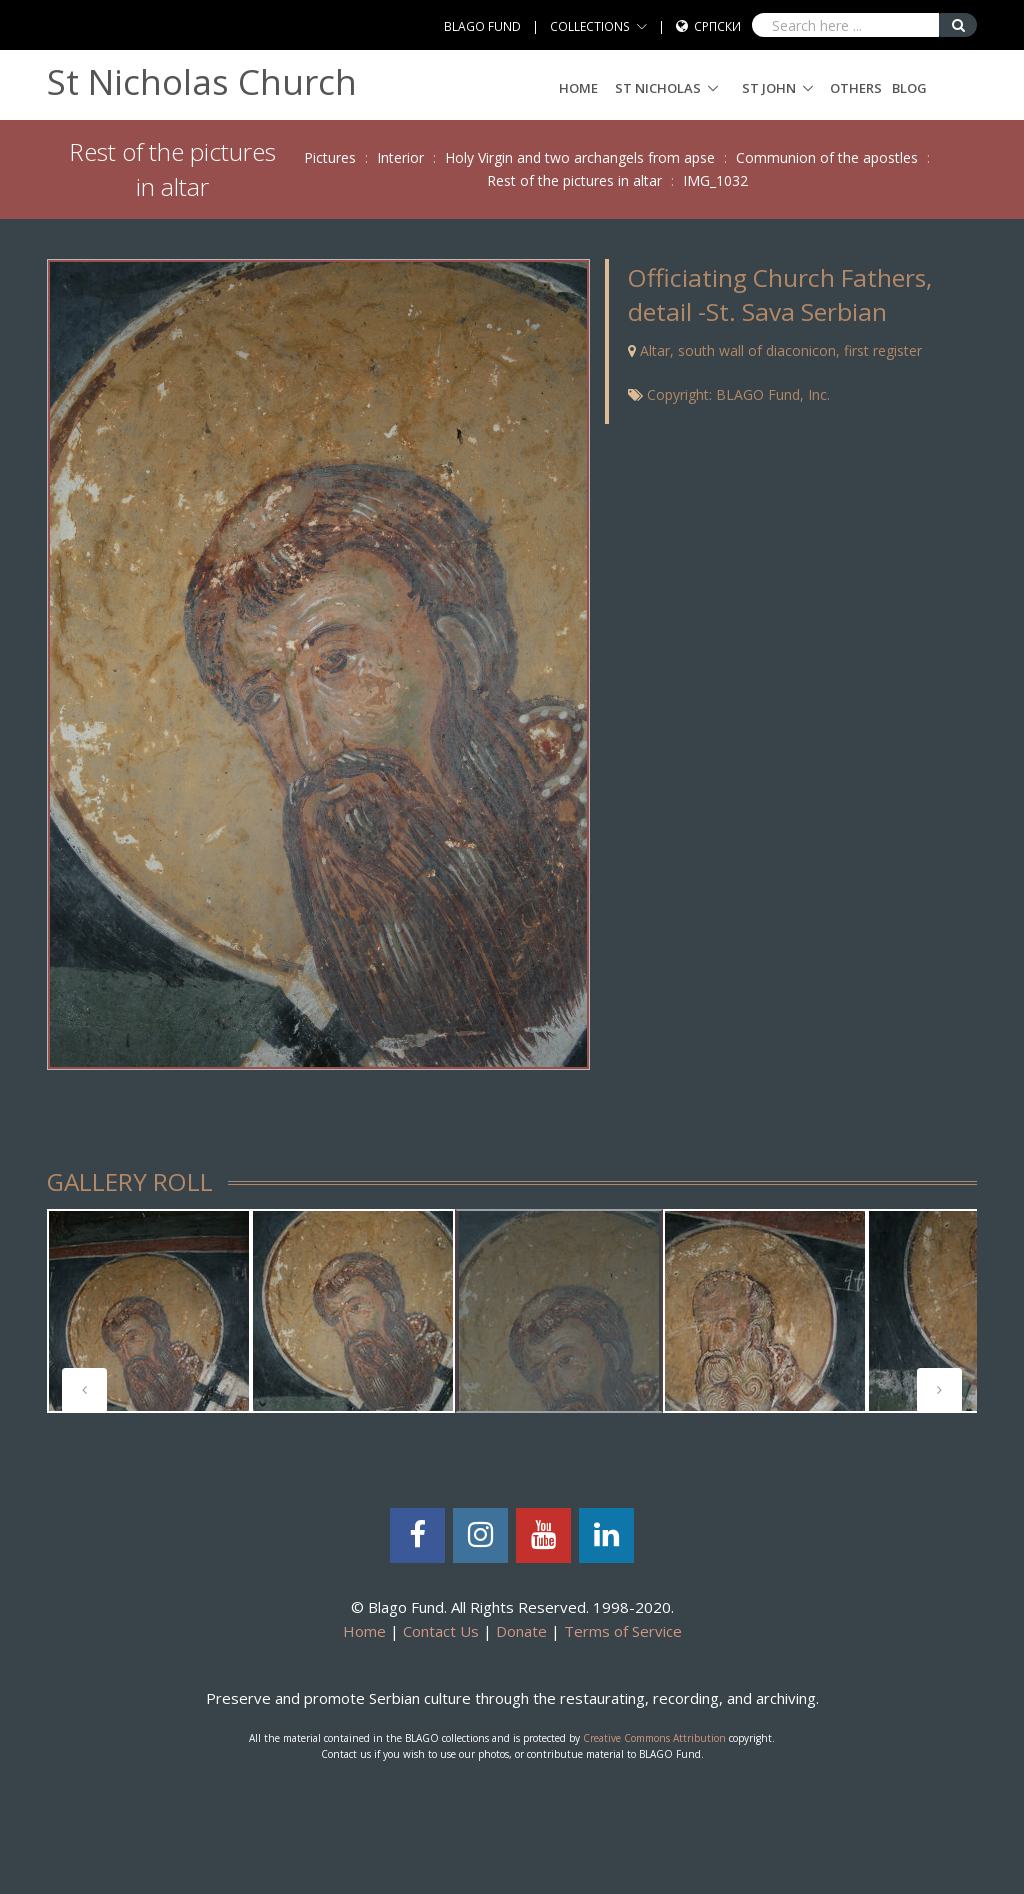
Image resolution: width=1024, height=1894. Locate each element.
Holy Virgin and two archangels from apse (580, 157)
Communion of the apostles (827, 157)
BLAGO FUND (482, 26)
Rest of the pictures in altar (574, 180)
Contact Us (441, 1631)
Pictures (330, 157)
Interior (400, 157)
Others (856, 88)
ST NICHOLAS (658, 88)
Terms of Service (623, 1631)
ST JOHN (769, 88)
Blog (909, 88)
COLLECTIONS (590, 26)
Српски (717, 26)
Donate (521, 1631)
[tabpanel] (149, 1311)
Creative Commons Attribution (654, 1738)
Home (578, 88)
